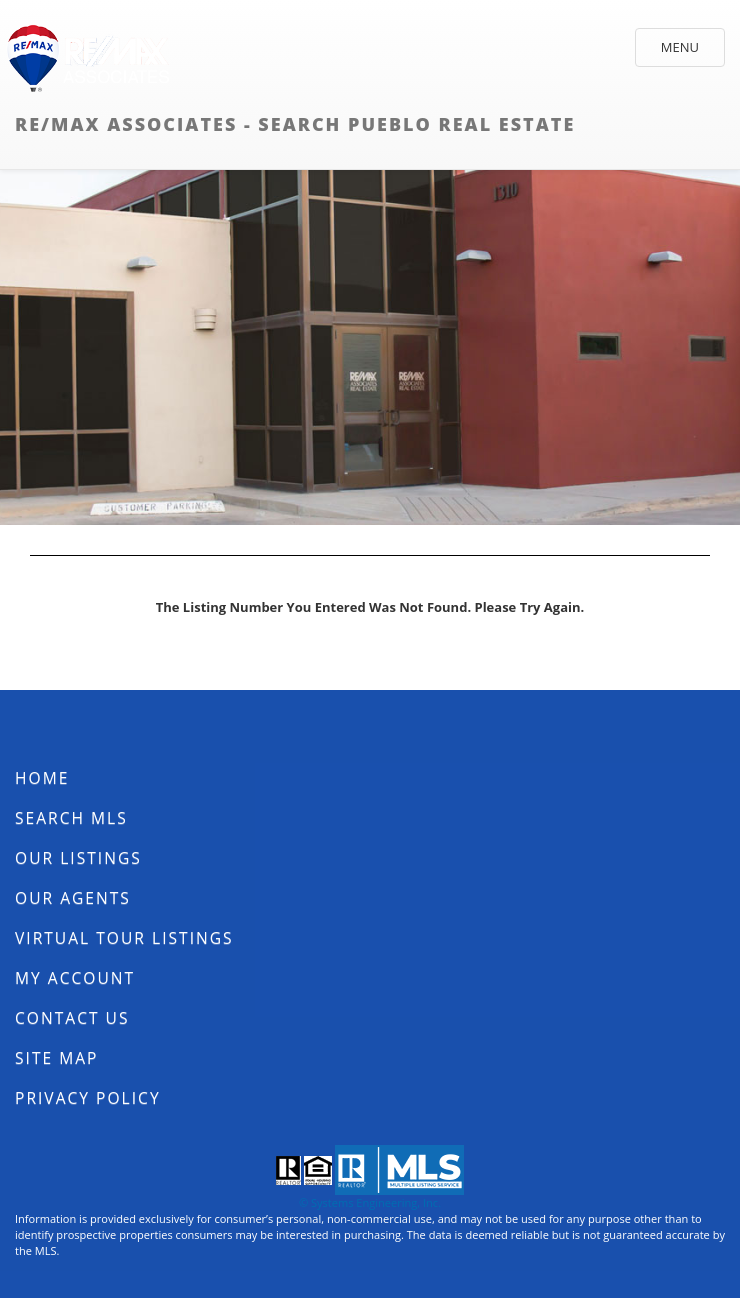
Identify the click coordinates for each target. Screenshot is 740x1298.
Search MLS (71, 818)
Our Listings (78, 858)
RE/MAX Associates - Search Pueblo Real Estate (295, 124)
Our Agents (73, 898)
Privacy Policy (88, 1098)
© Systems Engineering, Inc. (370, 1202)
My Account (75, 978)
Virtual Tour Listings (124, 938)
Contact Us (72, 1018)
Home (42, 778)
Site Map (56, 1058)
